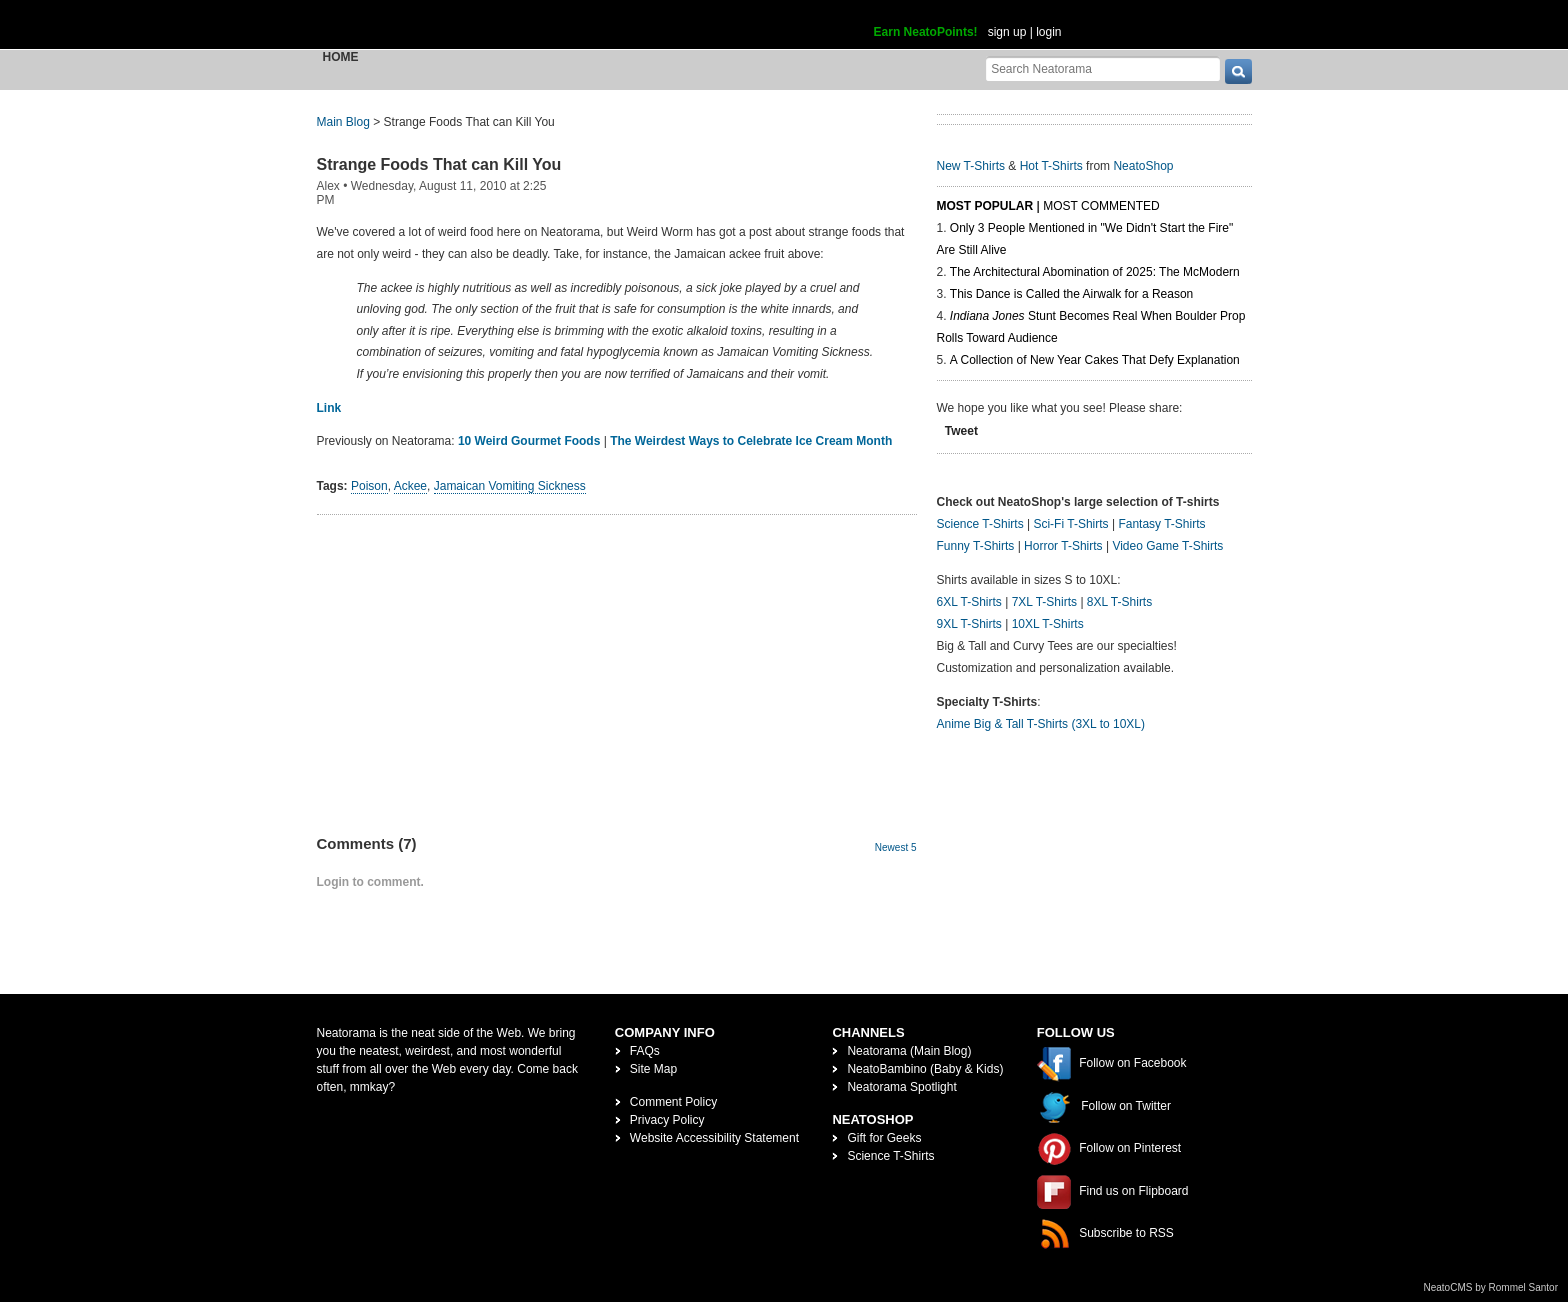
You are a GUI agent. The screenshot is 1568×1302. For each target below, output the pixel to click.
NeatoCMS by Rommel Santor (1491, 1287)
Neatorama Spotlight (901, 1087)
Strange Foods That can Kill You (439, 164)
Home (341, 57)
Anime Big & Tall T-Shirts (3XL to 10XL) (1041, 724)
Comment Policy (673, 1102)
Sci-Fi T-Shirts (1070, 524)
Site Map (653, 1069)
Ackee (410, 486)
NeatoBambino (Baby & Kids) (925, 1069)
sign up (1007, 32)
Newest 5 (896, 847)
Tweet (961, 431)
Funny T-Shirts (976, 546)
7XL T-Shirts (1044, 602)
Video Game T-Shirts (1167, 546)
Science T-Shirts (980, 524)
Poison (369, 486)
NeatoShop (1143, 166)
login (1048, 32)
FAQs (645, 1051)
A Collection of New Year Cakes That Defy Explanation (1095, 360)
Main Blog (343, 122)
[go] (1238, 71)
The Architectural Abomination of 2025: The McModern (1095, 272)
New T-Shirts (971, 166)
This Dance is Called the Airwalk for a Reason (1071, 294)
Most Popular (985, 206)
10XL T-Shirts (1048, 624)
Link (329, 408)
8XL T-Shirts (1119, 602)
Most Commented (1101, 206)
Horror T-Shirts (1063, 546)
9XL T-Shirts (969, 624)
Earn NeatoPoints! (926, 32)
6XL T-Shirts (969, 602)
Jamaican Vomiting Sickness (510, 486)
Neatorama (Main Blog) (909, 1051)
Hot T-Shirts (1051, 166)
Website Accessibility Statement (714, 1138)
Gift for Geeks (884, 1138)
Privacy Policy (667, 1120)
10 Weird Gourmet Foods (529, 441)
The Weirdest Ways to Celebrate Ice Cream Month (751, 441)
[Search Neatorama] (1103, 68)
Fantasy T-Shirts (1161, 524)
